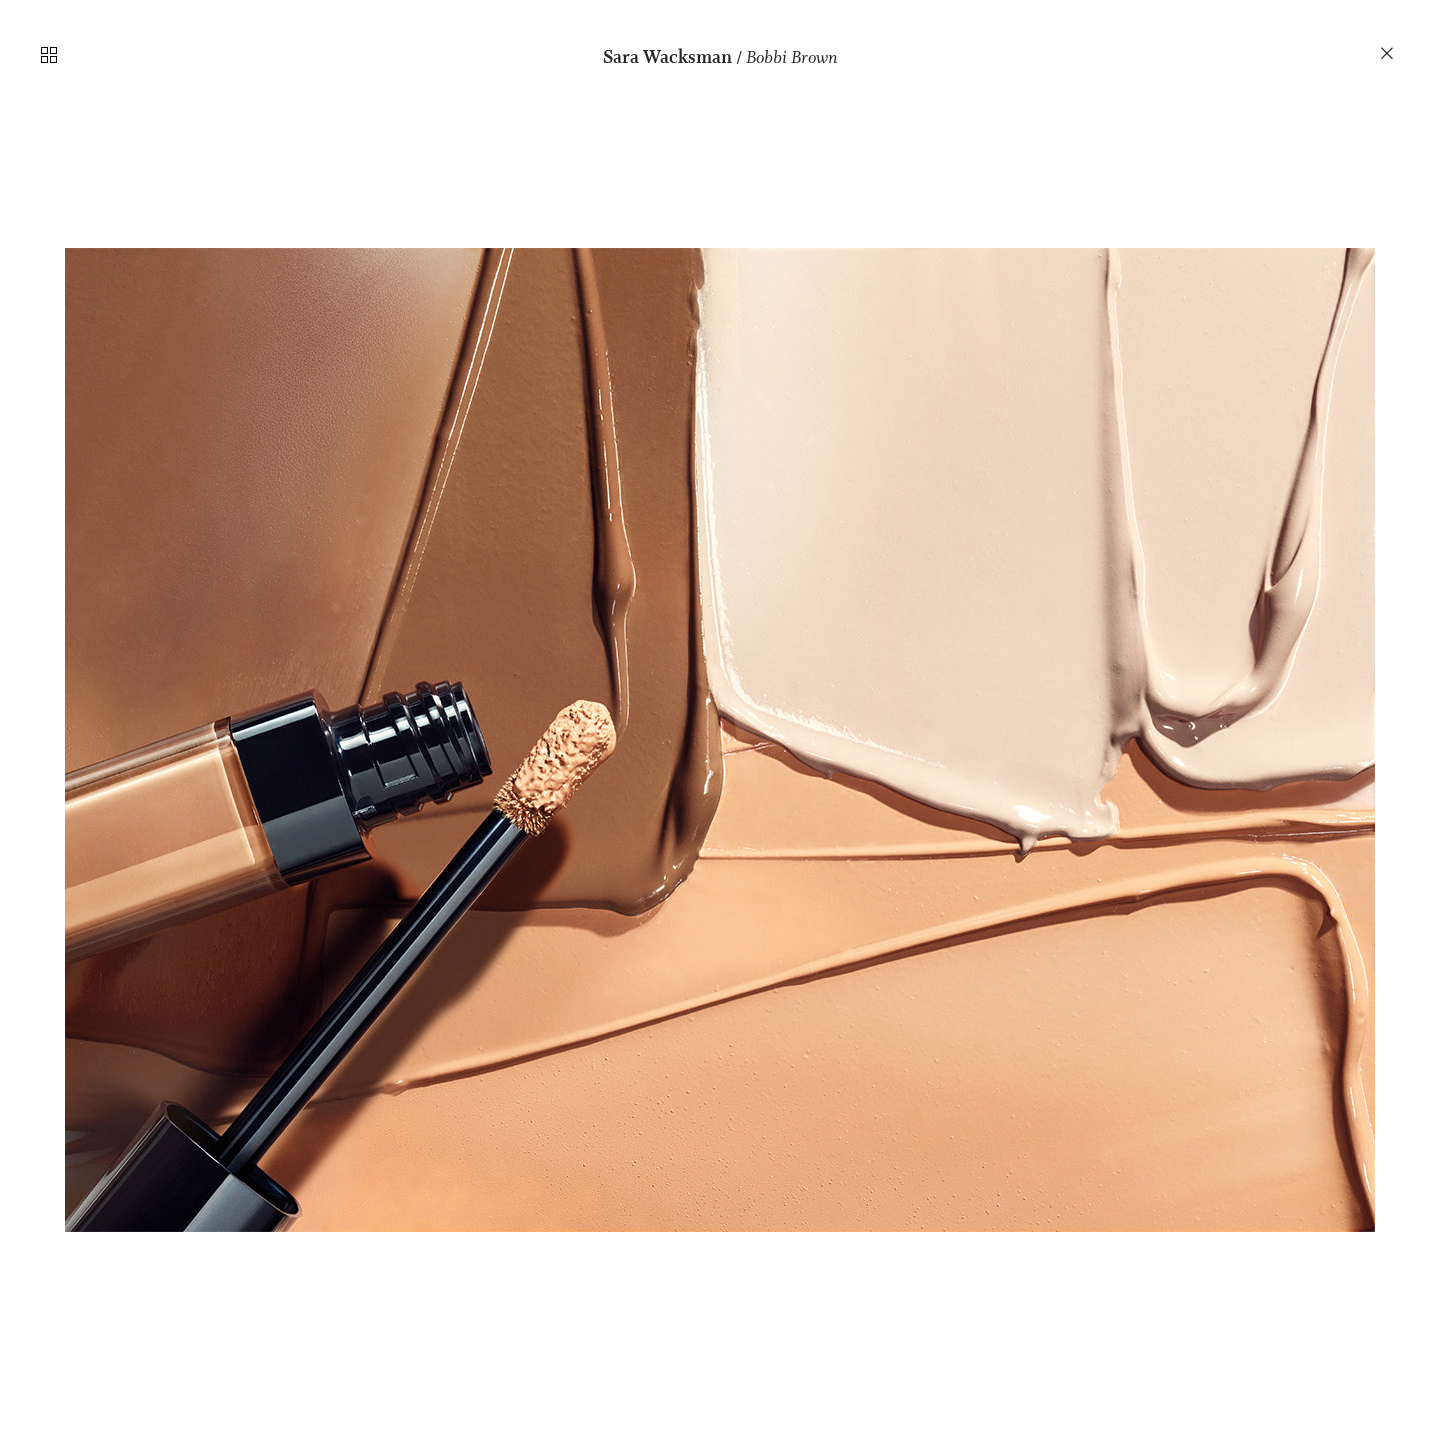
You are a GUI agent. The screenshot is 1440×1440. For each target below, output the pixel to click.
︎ (1388, 54)
